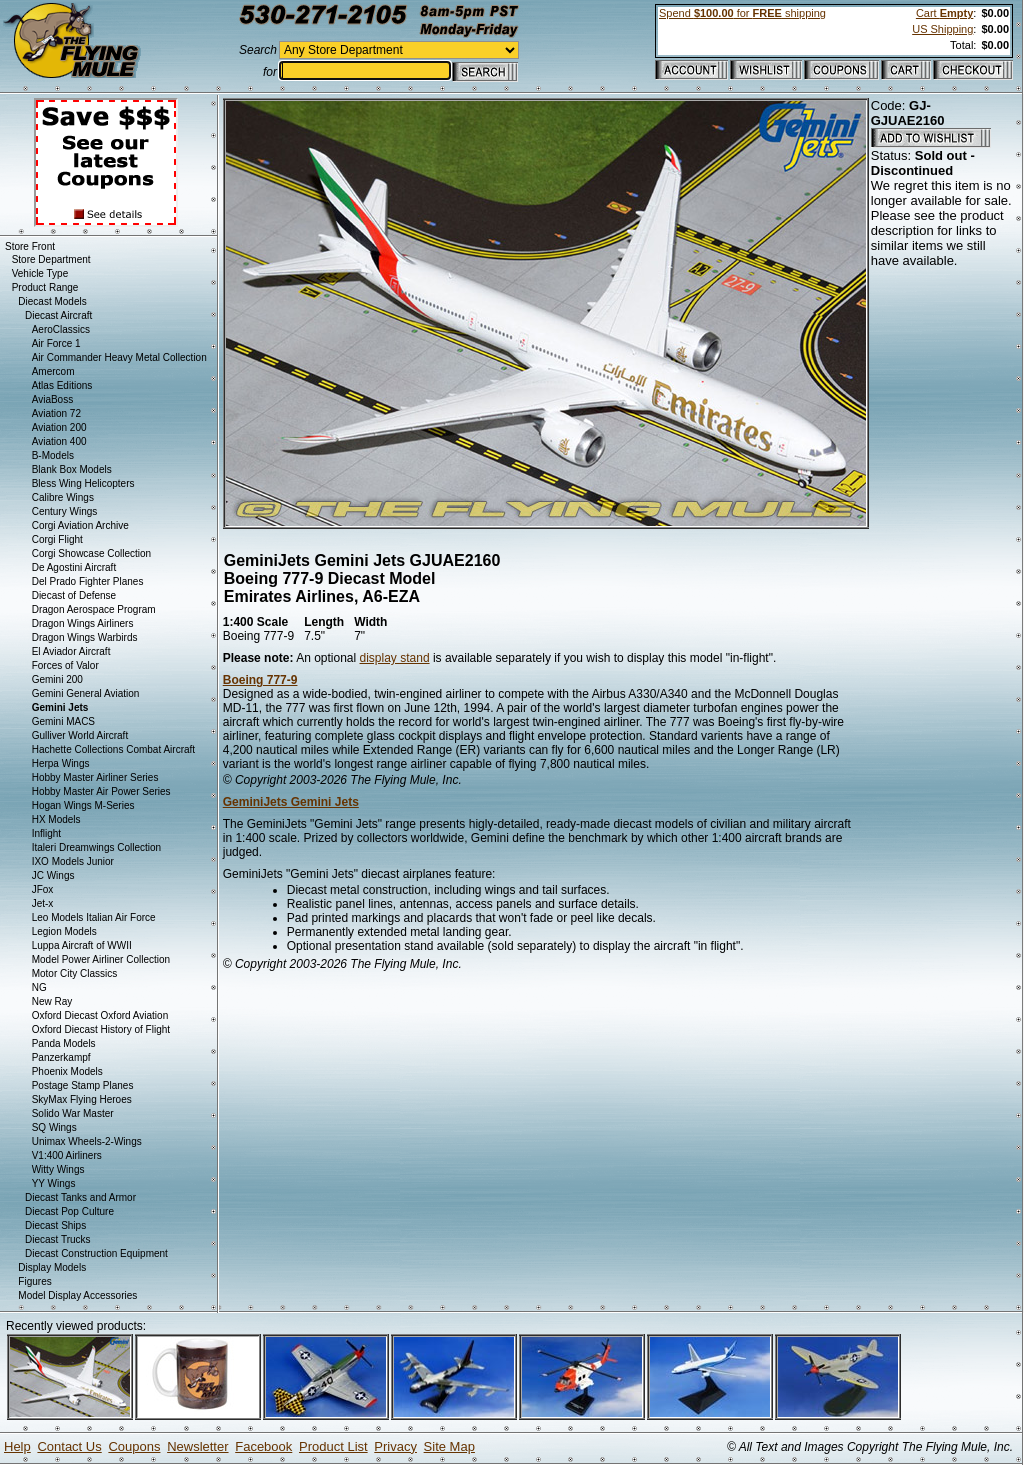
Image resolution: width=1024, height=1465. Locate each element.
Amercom (53, 371)
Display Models (52, 1267)
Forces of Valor (65, 665)
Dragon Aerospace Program (94, 609)
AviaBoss (53, 399)
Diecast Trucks (58, 1239)
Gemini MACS (63, 721)
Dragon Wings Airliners (83, 623)
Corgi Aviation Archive (80, 525)
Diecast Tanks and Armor (80, 1197)
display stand (395, 658)
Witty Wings (58, 1169)
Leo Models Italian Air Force (94, 917)
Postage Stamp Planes (83, 1085)
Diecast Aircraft (58, 315)
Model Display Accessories (77, 1295)
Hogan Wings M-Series (83, 805)
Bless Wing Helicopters (83, 483)
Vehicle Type (40, 273)
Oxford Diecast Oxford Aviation (100, 1015)
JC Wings (53, 875)
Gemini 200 (57, 679)
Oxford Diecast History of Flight (101, 1029)
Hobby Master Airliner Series (95, 777)
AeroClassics (61, 329)
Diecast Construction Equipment (96, 1253)
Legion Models (64, 931)
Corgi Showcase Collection (92, 553)
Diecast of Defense (74, 595)
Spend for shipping (742, 13)
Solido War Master (73, 1113)
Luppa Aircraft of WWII (82, 945)
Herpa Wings (61, 763)
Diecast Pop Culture (69, 1211)
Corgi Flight (57, 539)
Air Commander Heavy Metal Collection (119, 357)
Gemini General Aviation (86, 693)
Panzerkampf (61, 1057)
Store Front (30, 246)
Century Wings (65, 511)
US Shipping (942, 29)
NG (39, 987)
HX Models (56, 819)
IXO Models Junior (73, 861)
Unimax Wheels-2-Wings (87, 1141)
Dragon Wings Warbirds (85, 637)
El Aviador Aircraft (71, 651)
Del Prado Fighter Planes (88, 581)
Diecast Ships (55, 1225)
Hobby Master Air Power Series (101, 791)
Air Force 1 (56, 343)
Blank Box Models (72, 469)
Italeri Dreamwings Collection (97, 847)
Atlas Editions (62, 385)
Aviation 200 (59, 427)
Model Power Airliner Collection (101, 959)
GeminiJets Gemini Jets (291, 802)
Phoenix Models (67, 1071)
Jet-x (43, 903)
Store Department (51, 259)
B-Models (53, 455)
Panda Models (64, 1043)
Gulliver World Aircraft (80, 735)
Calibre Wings (63, 497)
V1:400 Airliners (67, 1155)
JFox (43, 889)
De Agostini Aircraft (74, 567)
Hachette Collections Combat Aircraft (113, 749)
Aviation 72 (56, 413)
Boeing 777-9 (260, 680)
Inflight (46, 833)
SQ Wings (54, 1127)
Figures (34, 1281)
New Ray (52, 1001)
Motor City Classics (75, 973)
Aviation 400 (59, 441)
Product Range (45, 287)
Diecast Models (52, 301)
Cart (944, 13)
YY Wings (54, 1183)
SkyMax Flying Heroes (82, 1099)
